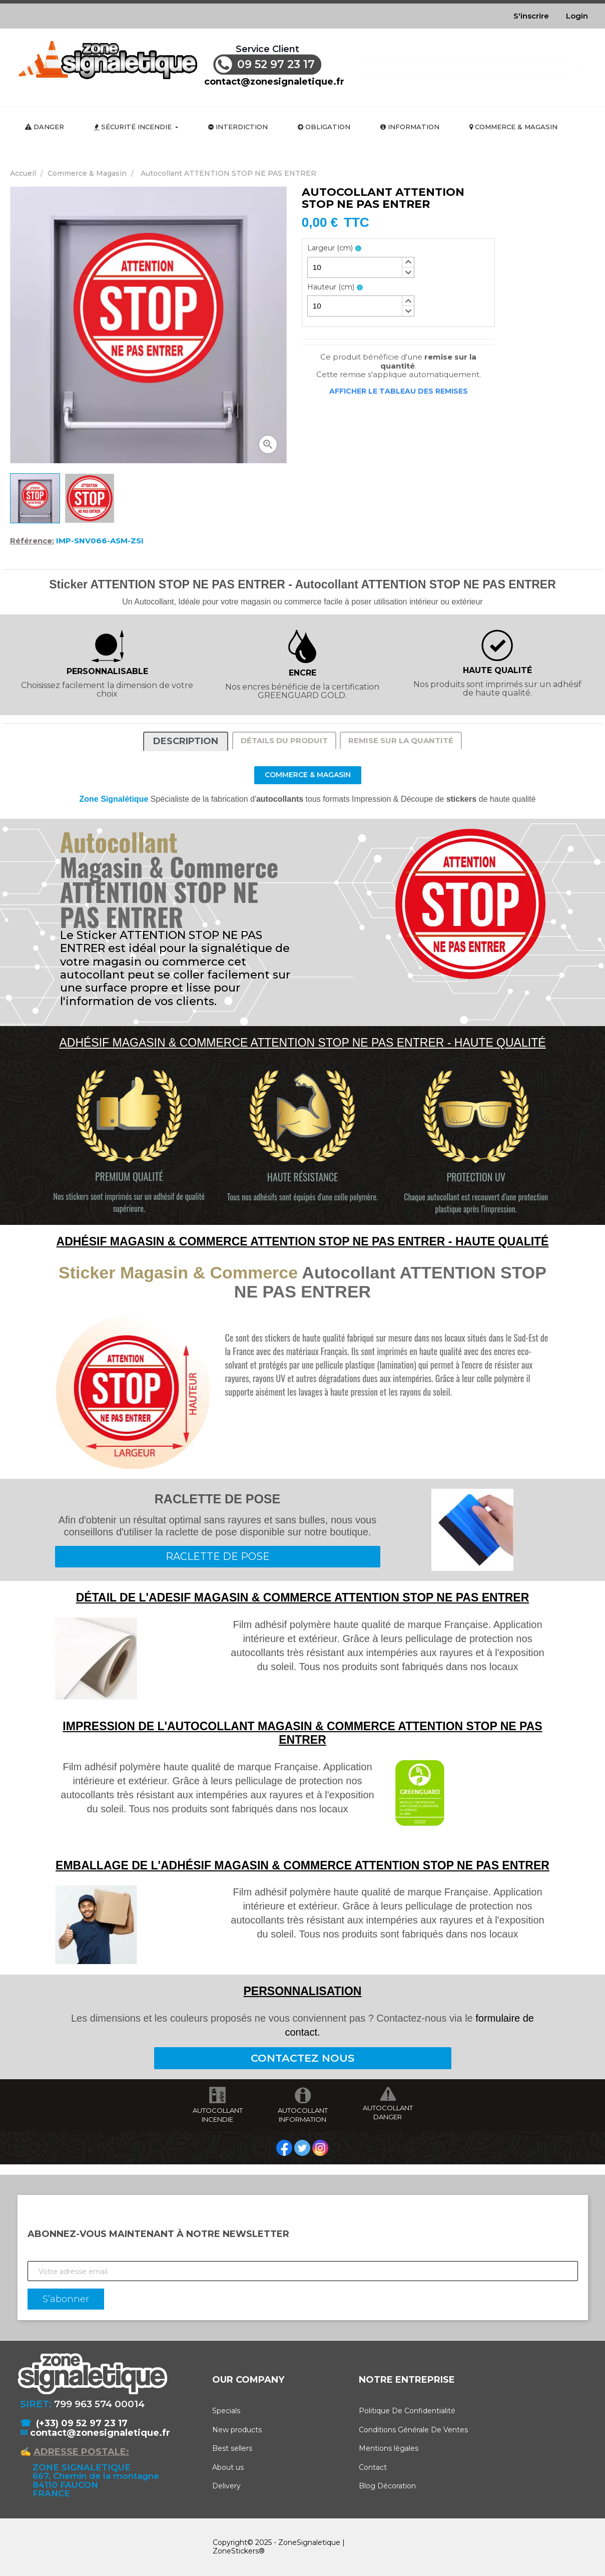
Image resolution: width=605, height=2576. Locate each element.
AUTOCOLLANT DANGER (388, 2112)
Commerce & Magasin (308, 774)
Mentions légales (388, 2448)
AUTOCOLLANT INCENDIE (218, 2114)
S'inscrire (531, 16)
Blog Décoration (387, 2485)
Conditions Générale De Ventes (413, 2429)
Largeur (330, 248)
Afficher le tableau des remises (398, 391)
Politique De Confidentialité (407, 2410)
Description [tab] (185, 741)
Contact (373, 2467)
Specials (226, 2410)
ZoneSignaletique (309, 2542)
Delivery (226, 2485)
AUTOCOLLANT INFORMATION (303, 2114)
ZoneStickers (236, 2550)
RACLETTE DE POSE (218, 1556)
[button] (408, 262)
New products (237, 2429)
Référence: (32, 540)
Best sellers (232, 2448)
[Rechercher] (464, 64)
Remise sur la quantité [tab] (400, 740)
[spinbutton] (361, 267)
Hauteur (330, 287)
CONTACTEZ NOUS (302, 2058)
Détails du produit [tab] (284, 740)
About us (228, 2467)
